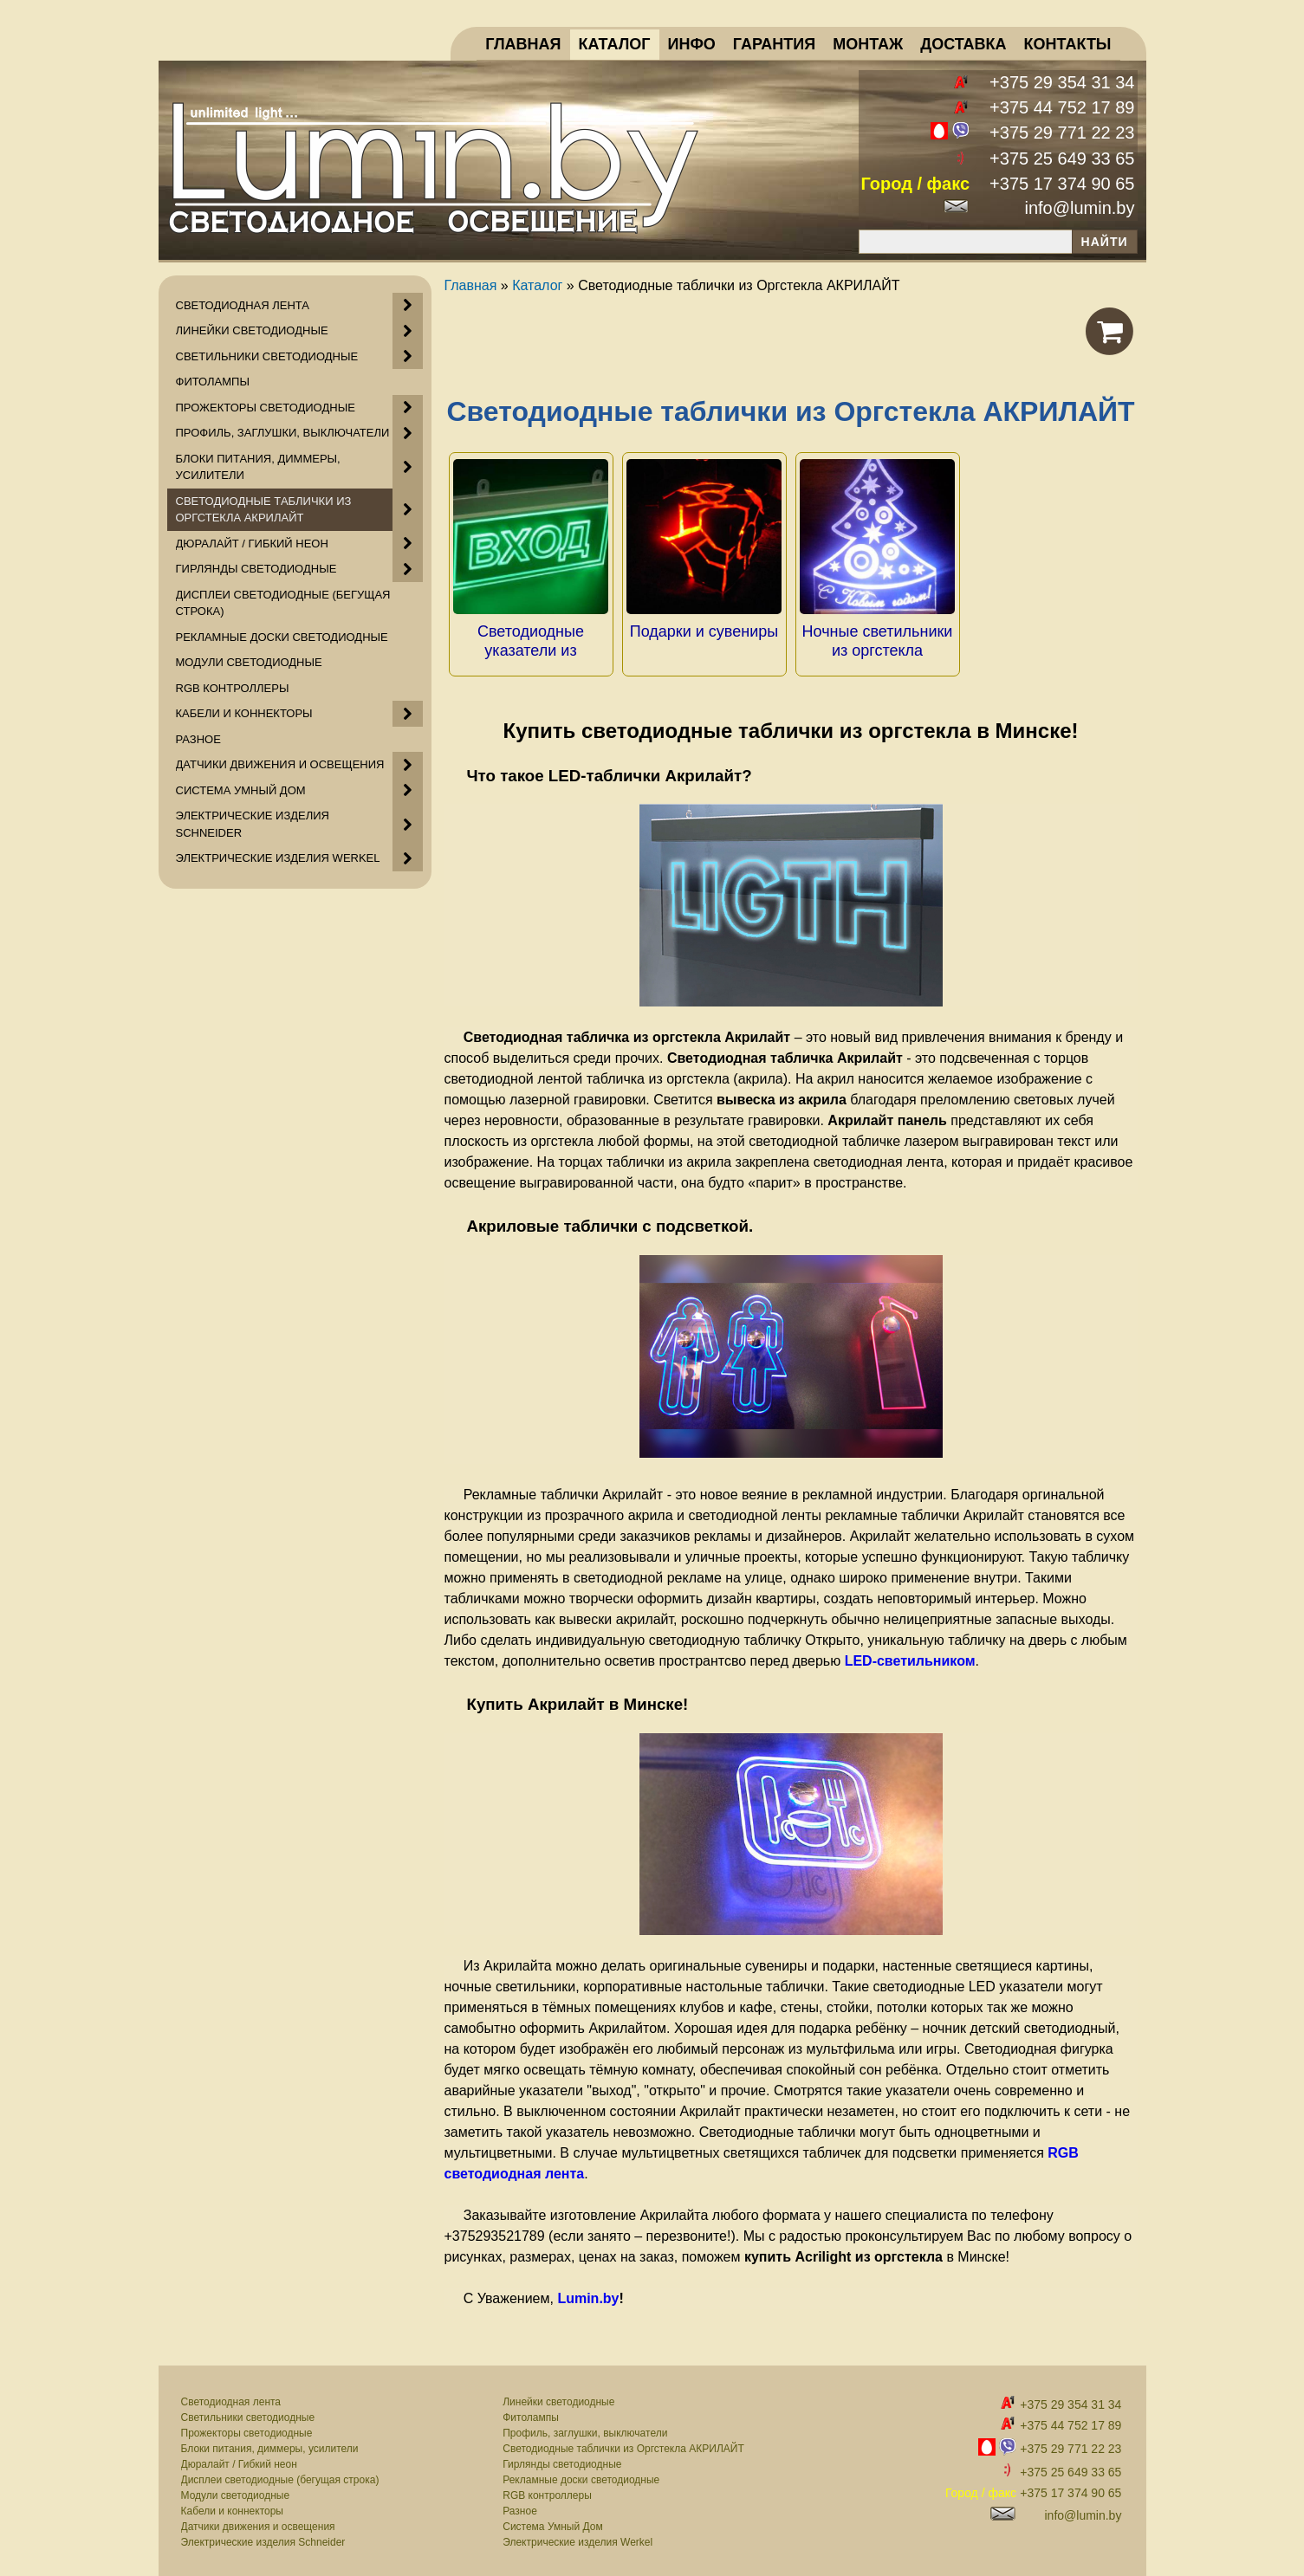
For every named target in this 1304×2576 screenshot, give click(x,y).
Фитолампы (531, 2412)
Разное (520, 2506)
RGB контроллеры (547, 2490)
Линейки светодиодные (558, 2397)
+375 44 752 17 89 (1061, 107)
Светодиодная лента (231, 2397)
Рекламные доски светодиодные (581, 2475)
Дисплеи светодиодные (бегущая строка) (280, 2475)
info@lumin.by (1079, 207)
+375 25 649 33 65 (1061, 158)
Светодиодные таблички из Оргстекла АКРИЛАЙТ (623, 2443)
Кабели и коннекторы (232, 2506)
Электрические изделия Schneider (263, 2537)
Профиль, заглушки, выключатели (585, 2428)
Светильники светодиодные (248, 2412)
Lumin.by (588, 2293)
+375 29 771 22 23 (1061, 132)
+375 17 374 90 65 (1061, 183)
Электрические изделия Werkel (577, 2537)
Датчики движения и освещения (258, 2521)
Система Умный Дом (552, 2521)
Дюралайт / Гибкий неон (239, 2459)
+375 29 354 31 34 (1061, 82)
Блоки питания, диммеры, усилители (270, 2443)
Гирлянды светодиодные (562, 2459)
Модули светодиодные (235, 2490)
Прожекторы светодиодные (247, 2428)
